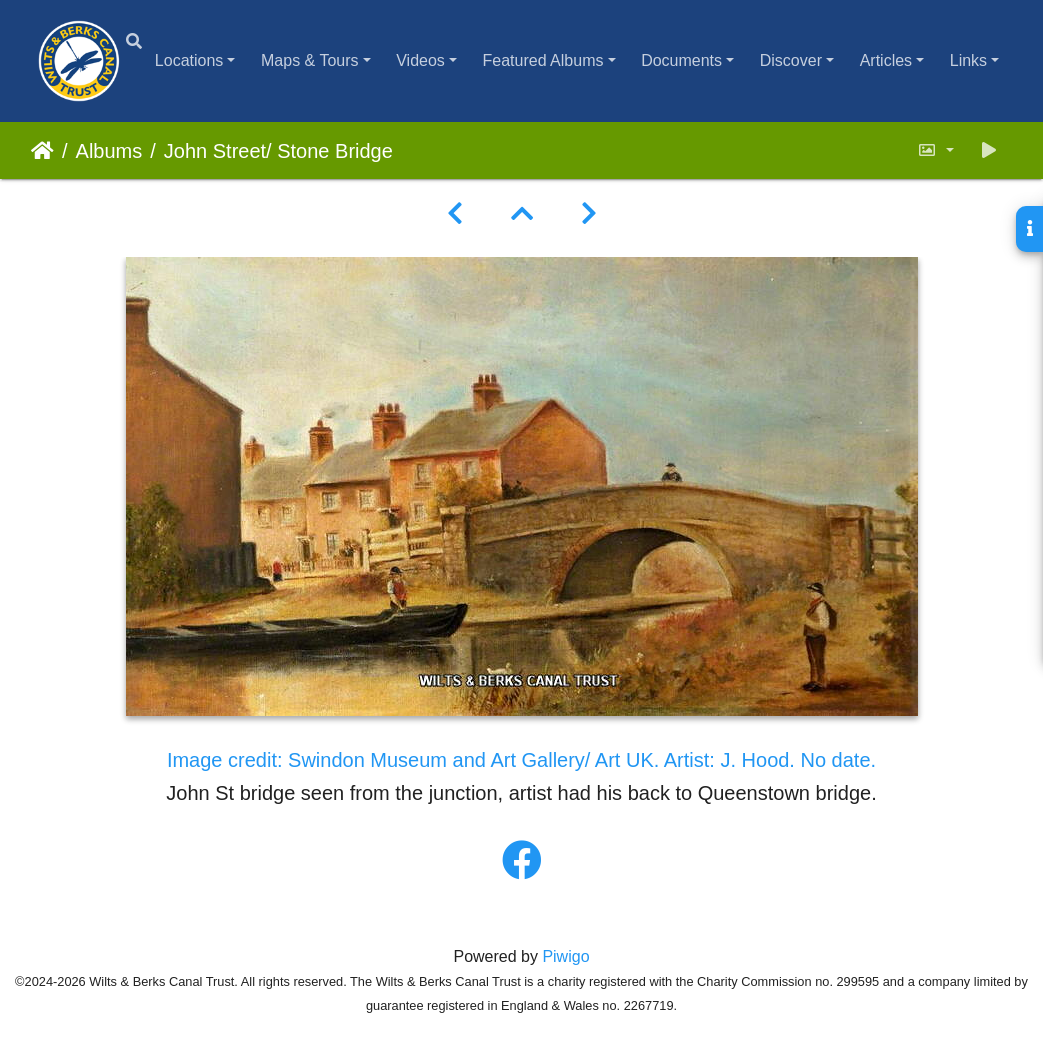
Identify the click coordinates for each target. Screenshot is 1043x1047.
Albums (109, 151)
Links (968, 60)
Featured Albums (543, 60)
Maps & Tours (310, 60)
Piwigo (565, 956)
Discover (791, 60)
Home (42, 151)
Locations (189, 60)
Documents (681, 60)
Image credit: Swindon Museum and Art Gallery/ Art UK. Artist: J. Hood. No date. (521, 760)
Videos (420, 60)
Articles (886, 60)
